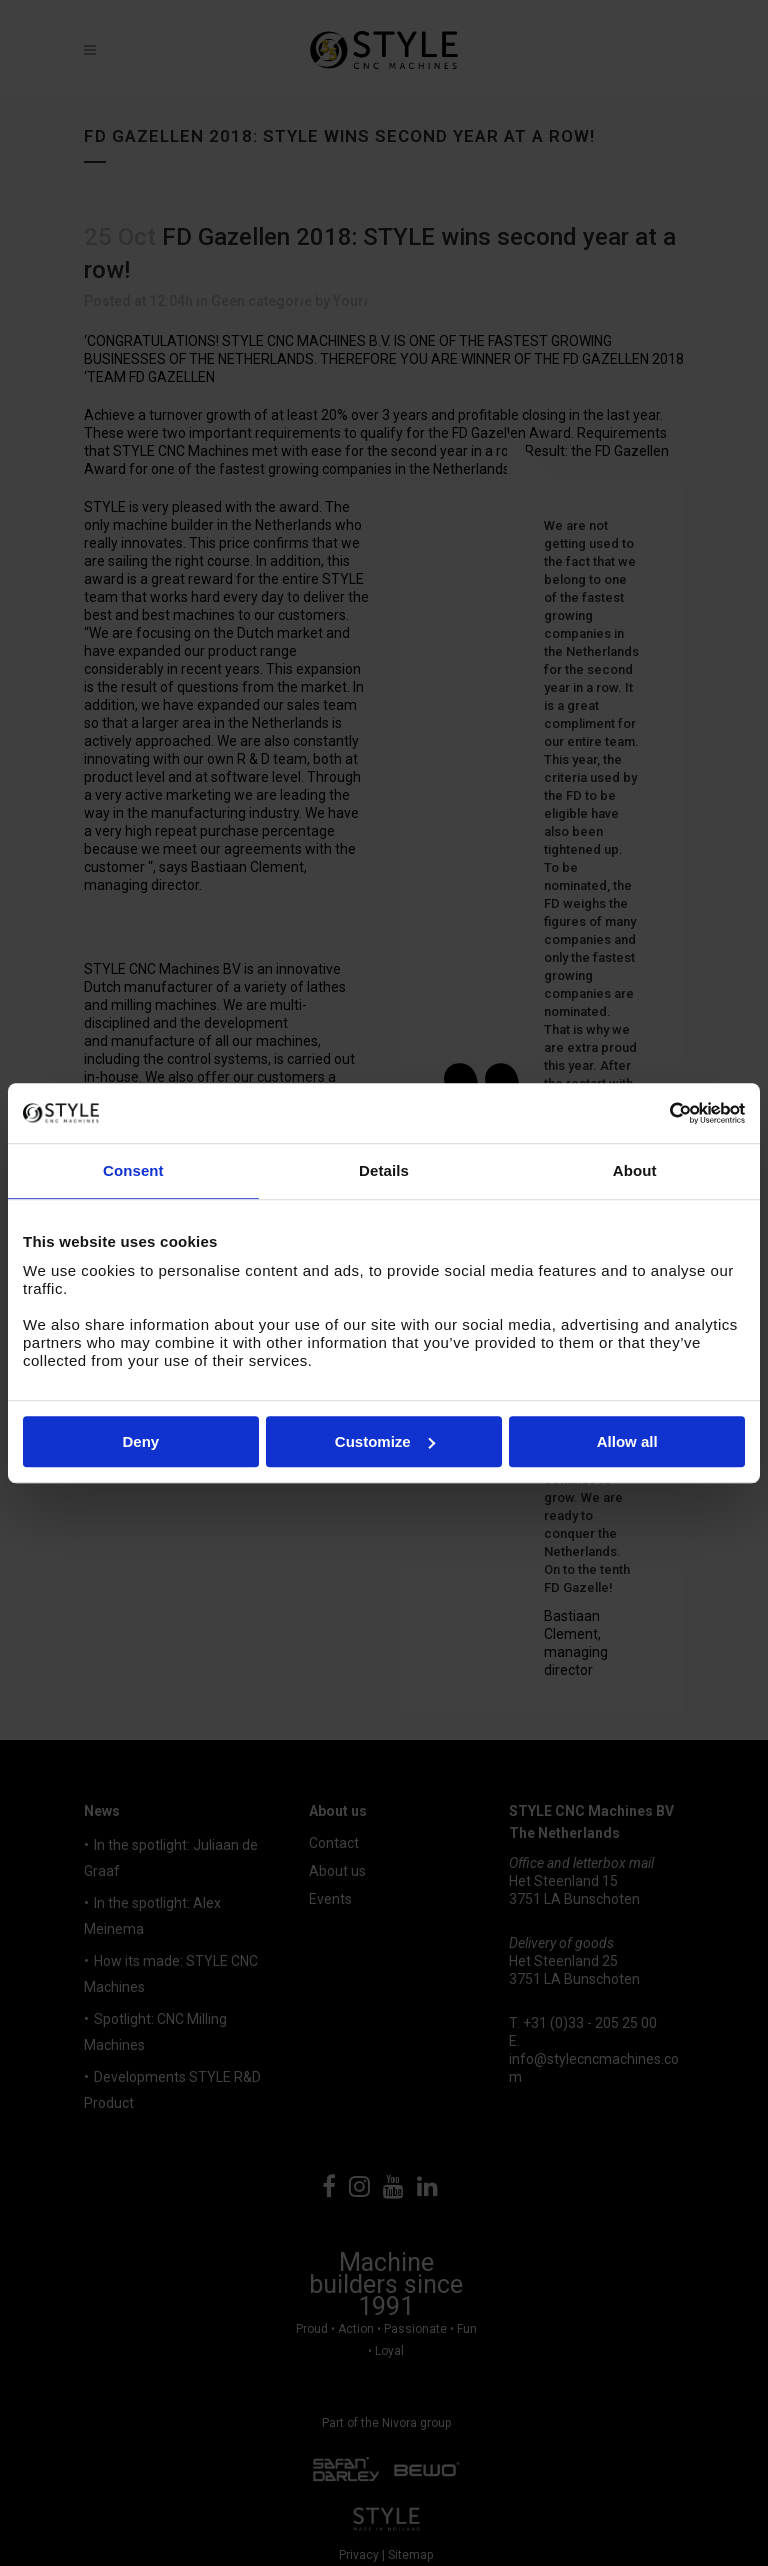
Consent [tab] (133, 1170)
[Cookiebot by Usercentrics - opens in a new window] (657, 1113)
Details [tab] (384, 1170)
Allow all (627, 1441)
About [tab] (635, 1170)
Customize (385, 1441)
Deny (140, 1441)
